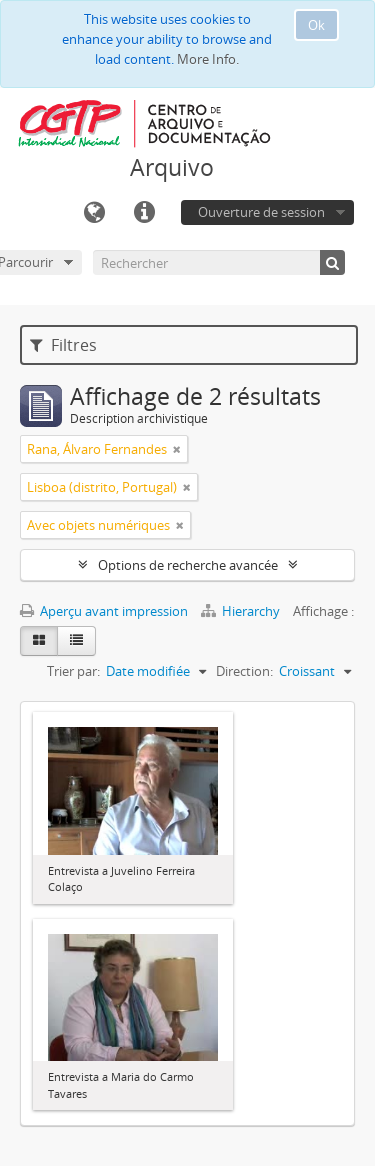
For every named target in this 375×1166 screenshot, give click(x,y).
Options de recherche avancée (188, 565)
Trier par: (73, 671)
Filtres (63, 345)
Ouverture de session (261, 212)
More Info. (208, 59)
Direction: (244, 671)
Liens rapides (144, 213)
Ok (316, 25)
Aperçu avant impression (104, 611)
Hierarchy (242, 611)
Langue (94, 213)
